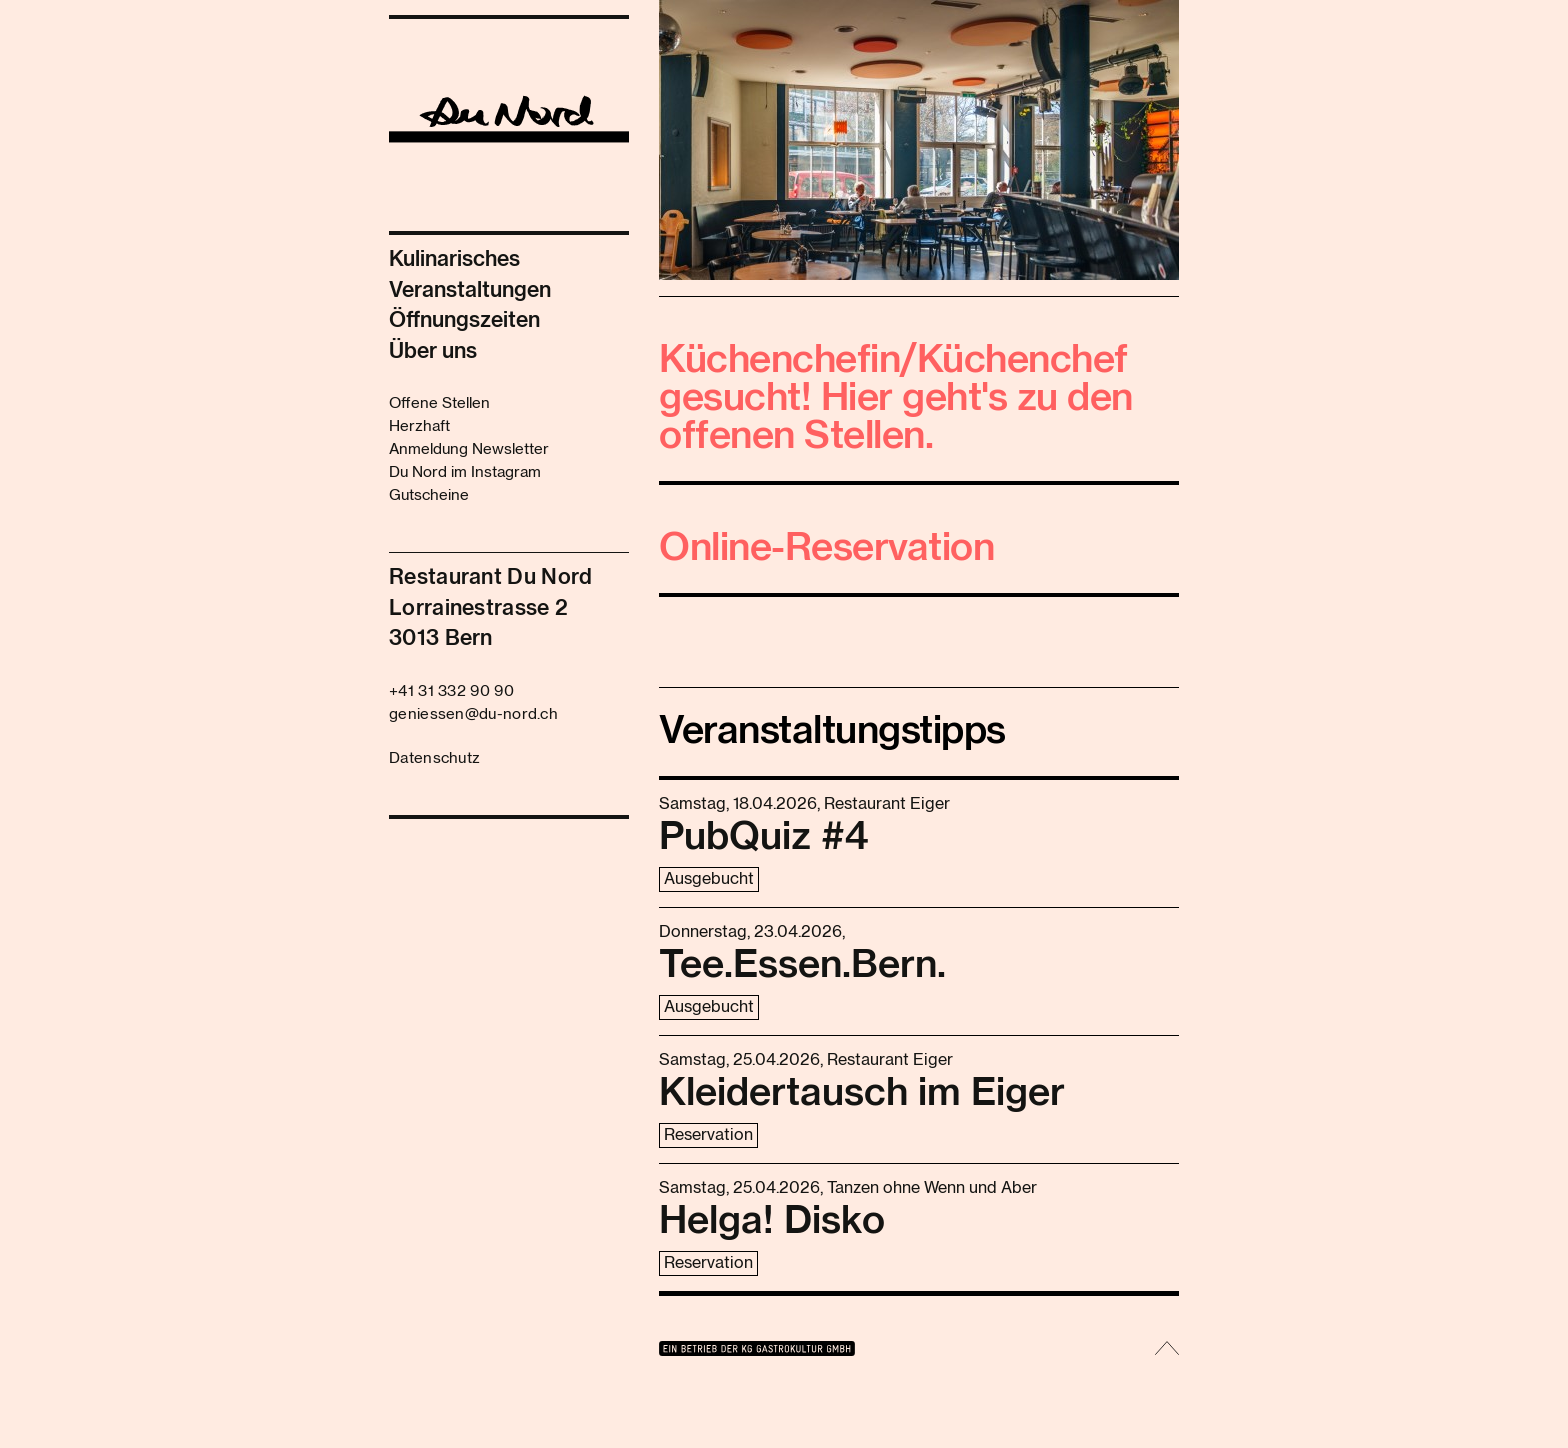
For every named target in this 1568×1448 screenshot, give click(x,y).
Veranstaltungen (470, 290)
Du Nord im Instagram (465, 472)
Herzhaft (419, 426)
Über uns (433, 351)
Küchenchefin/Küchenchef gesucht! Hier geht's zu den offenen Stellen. (896, 399)
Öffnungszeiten (464, 320)
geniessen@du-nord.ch (473, 714)
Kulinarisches (454, 259)
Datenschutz (434, 758)
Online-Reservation (826, 549)
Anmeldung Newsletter (469, 449)
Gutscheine (429, 495)
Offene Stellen (439, 403)
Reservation (708, 1135)
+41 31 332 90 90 (451, 691)
